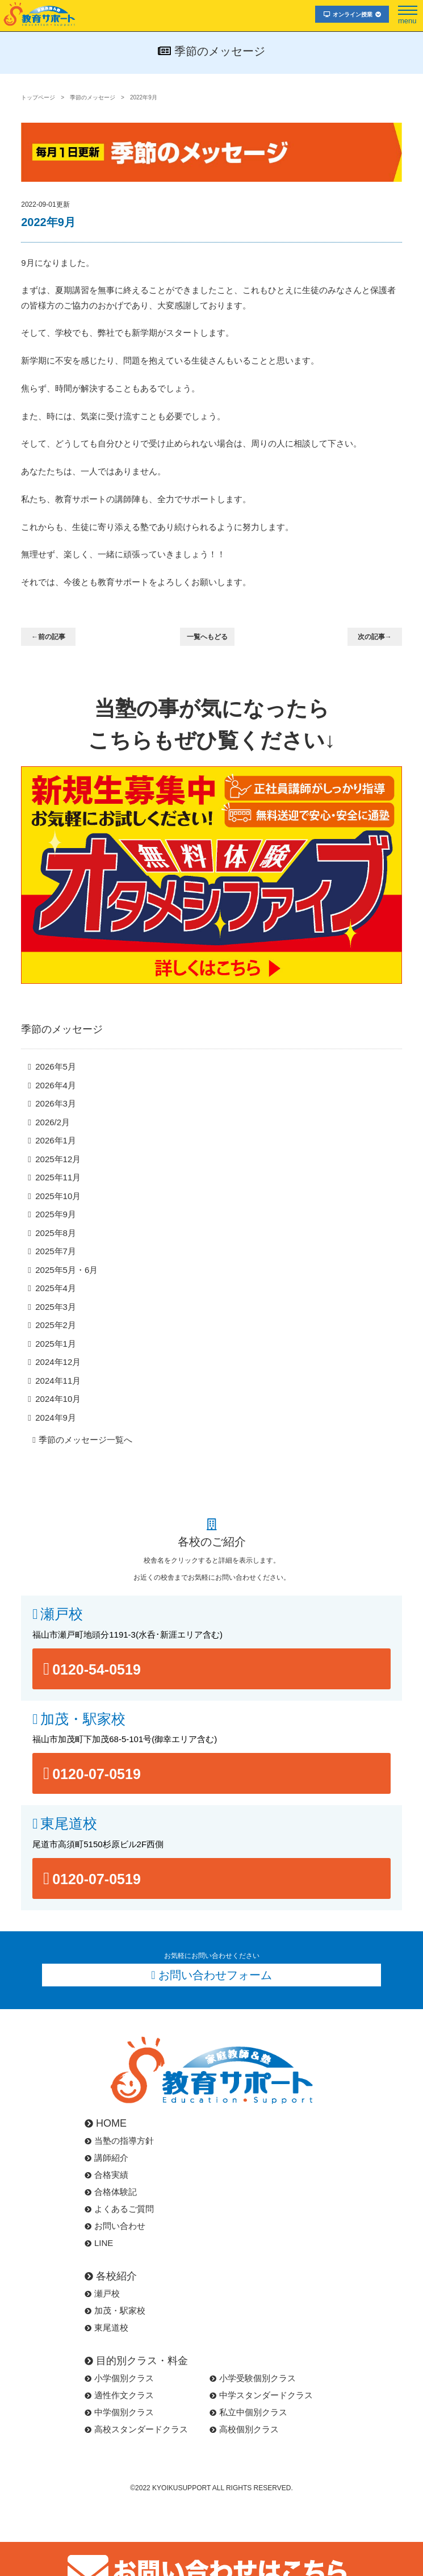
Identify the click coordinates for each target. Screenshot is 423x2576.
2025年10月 (58, 1196)
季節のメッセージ (92, 97)
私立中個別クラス (248, 2412)
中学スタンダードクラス (261, 2395)
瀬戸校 (61, 1614)
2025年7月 (55, 1251)
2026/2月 (52, 1122)
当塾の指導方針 (119, 2140)
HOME (106, 2123)
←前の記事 (48, 637)
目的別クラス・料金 (136, 2360)
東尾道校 (68, 1824)
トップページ (38, 97)
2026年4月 (55, 1085)
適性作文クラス (119, 2395)
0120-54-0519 (96, 1669)
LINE (99, 2243)
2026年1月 (55, 1140)
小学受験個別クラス (253, 2378)
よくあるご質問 (119, 2209)
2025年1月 (55, 1343)
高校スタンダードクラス (136, 2429)
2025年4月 (55, 1288)
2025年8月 (55, 1233)
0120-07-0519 (96, 1774)
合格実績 (106, 2175)
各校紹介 (111, 2276)
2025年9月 (55, 1214)
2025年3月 (55, 1307)
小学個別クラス (119, 2378)
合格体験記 (111, 2192)
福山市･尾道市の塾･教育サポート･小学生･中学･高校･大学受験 (40, 13)
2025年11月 (58, 1177)
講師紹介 (106, 2157)
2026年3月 (55, 1103)
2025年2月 (55, 1325)
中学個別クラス (119, 2412)
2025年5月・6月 (66, 1270)
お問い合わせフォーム (215, 1975)
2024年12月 (58, 1362)
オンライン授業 (352, 14)
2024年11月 (58, 1380)
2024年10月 (58, 1399)
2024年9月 (55, 1417)
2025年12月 (58, 1159)
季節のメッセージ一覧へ (85, 1439)
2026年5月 (55, 1066)
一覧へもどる (207, 637)
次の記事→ (375, 637)
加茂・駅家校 (82, 1719)
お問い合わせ (115, 2226)
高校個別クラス (244, 2429)
